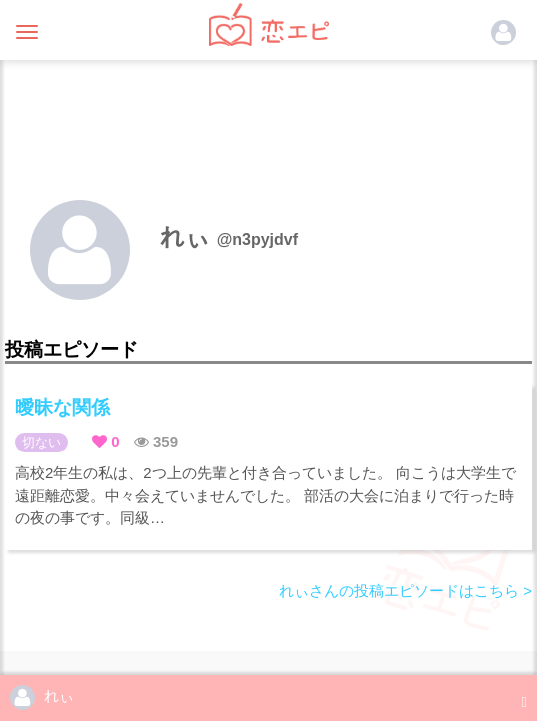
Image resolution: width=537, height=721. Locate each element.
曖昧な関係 (62, 407)
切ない (41, 442)
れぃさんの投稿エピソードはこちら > (405, 590)
